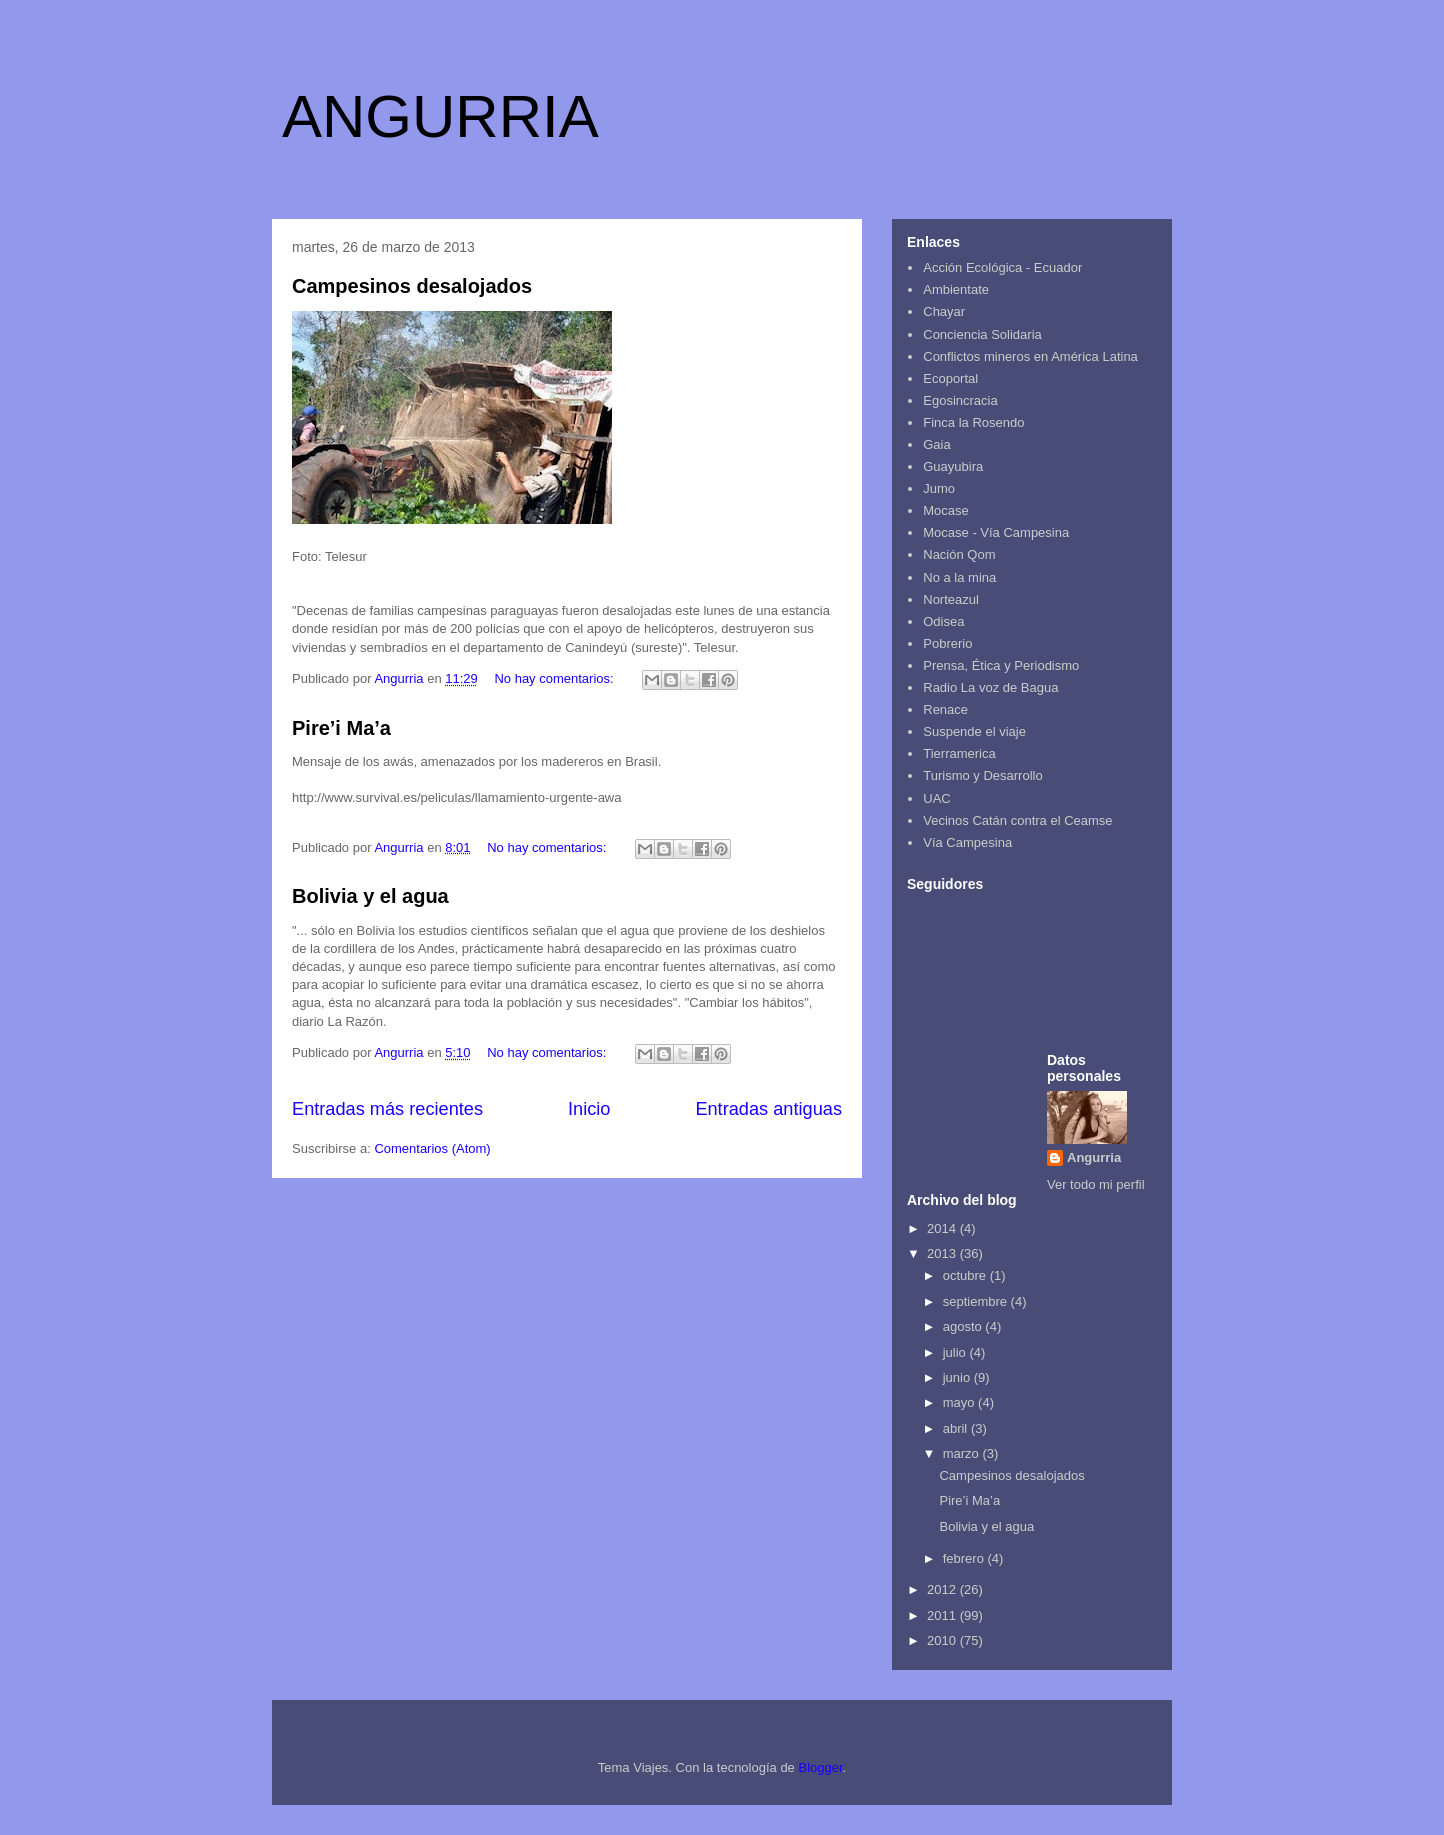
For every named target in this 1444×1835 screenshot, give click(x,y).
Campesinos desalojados (412, 286)
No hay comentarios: (555, 678)
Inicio (589, 1109)
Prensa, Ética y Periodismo (1001, 665)
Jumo (939, 488)
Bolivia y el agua (370, 896)
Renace (945, 709)
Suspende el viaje (974, 731)
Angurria (1094, 1157)
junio (958, 1377)
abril (957, 1428)
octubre (966, 1275)
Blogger (820, 1767)
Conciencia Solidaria (982, 334)
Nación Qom (959, 554)
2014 (943, 1228)
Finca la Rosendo (973, 422)
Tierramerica (959, 753)
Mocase (946, 510)
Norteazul (951, 599)
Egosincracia (960, 400)
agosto (964, 1326)
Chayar (944, 311)
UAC (936, 798)
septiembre (977, 1301)
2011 (943, 1615)
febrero (965, 1558)
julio (956, 1352)
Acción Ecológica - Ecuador (1002, 267)
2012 (943, 1589)
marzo (963, 1453)
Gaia (936, 444)
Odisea (943, 621)
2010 (943, 1640)
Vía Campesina (967, 842)
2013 (943, 1253)
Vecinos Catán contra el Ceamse (1017, 820)
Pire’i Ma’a (341, 728)
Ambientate (956, 289)
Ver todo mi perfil (1096, 1184)
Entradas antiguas (768, 1109)
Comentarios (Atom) (432, 1148)
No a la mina (959, 577)
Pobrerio (947, 643)
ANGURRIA (440, 116)
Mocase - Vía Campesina (996, 532)
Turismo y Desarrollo (982, 775)
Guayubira (953, 466)
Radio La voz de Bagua (990, 687)
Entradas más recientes (387, 1109)
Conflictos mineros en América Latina (1030, 356)
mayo (960, 1402)
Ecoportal (950, 378)
